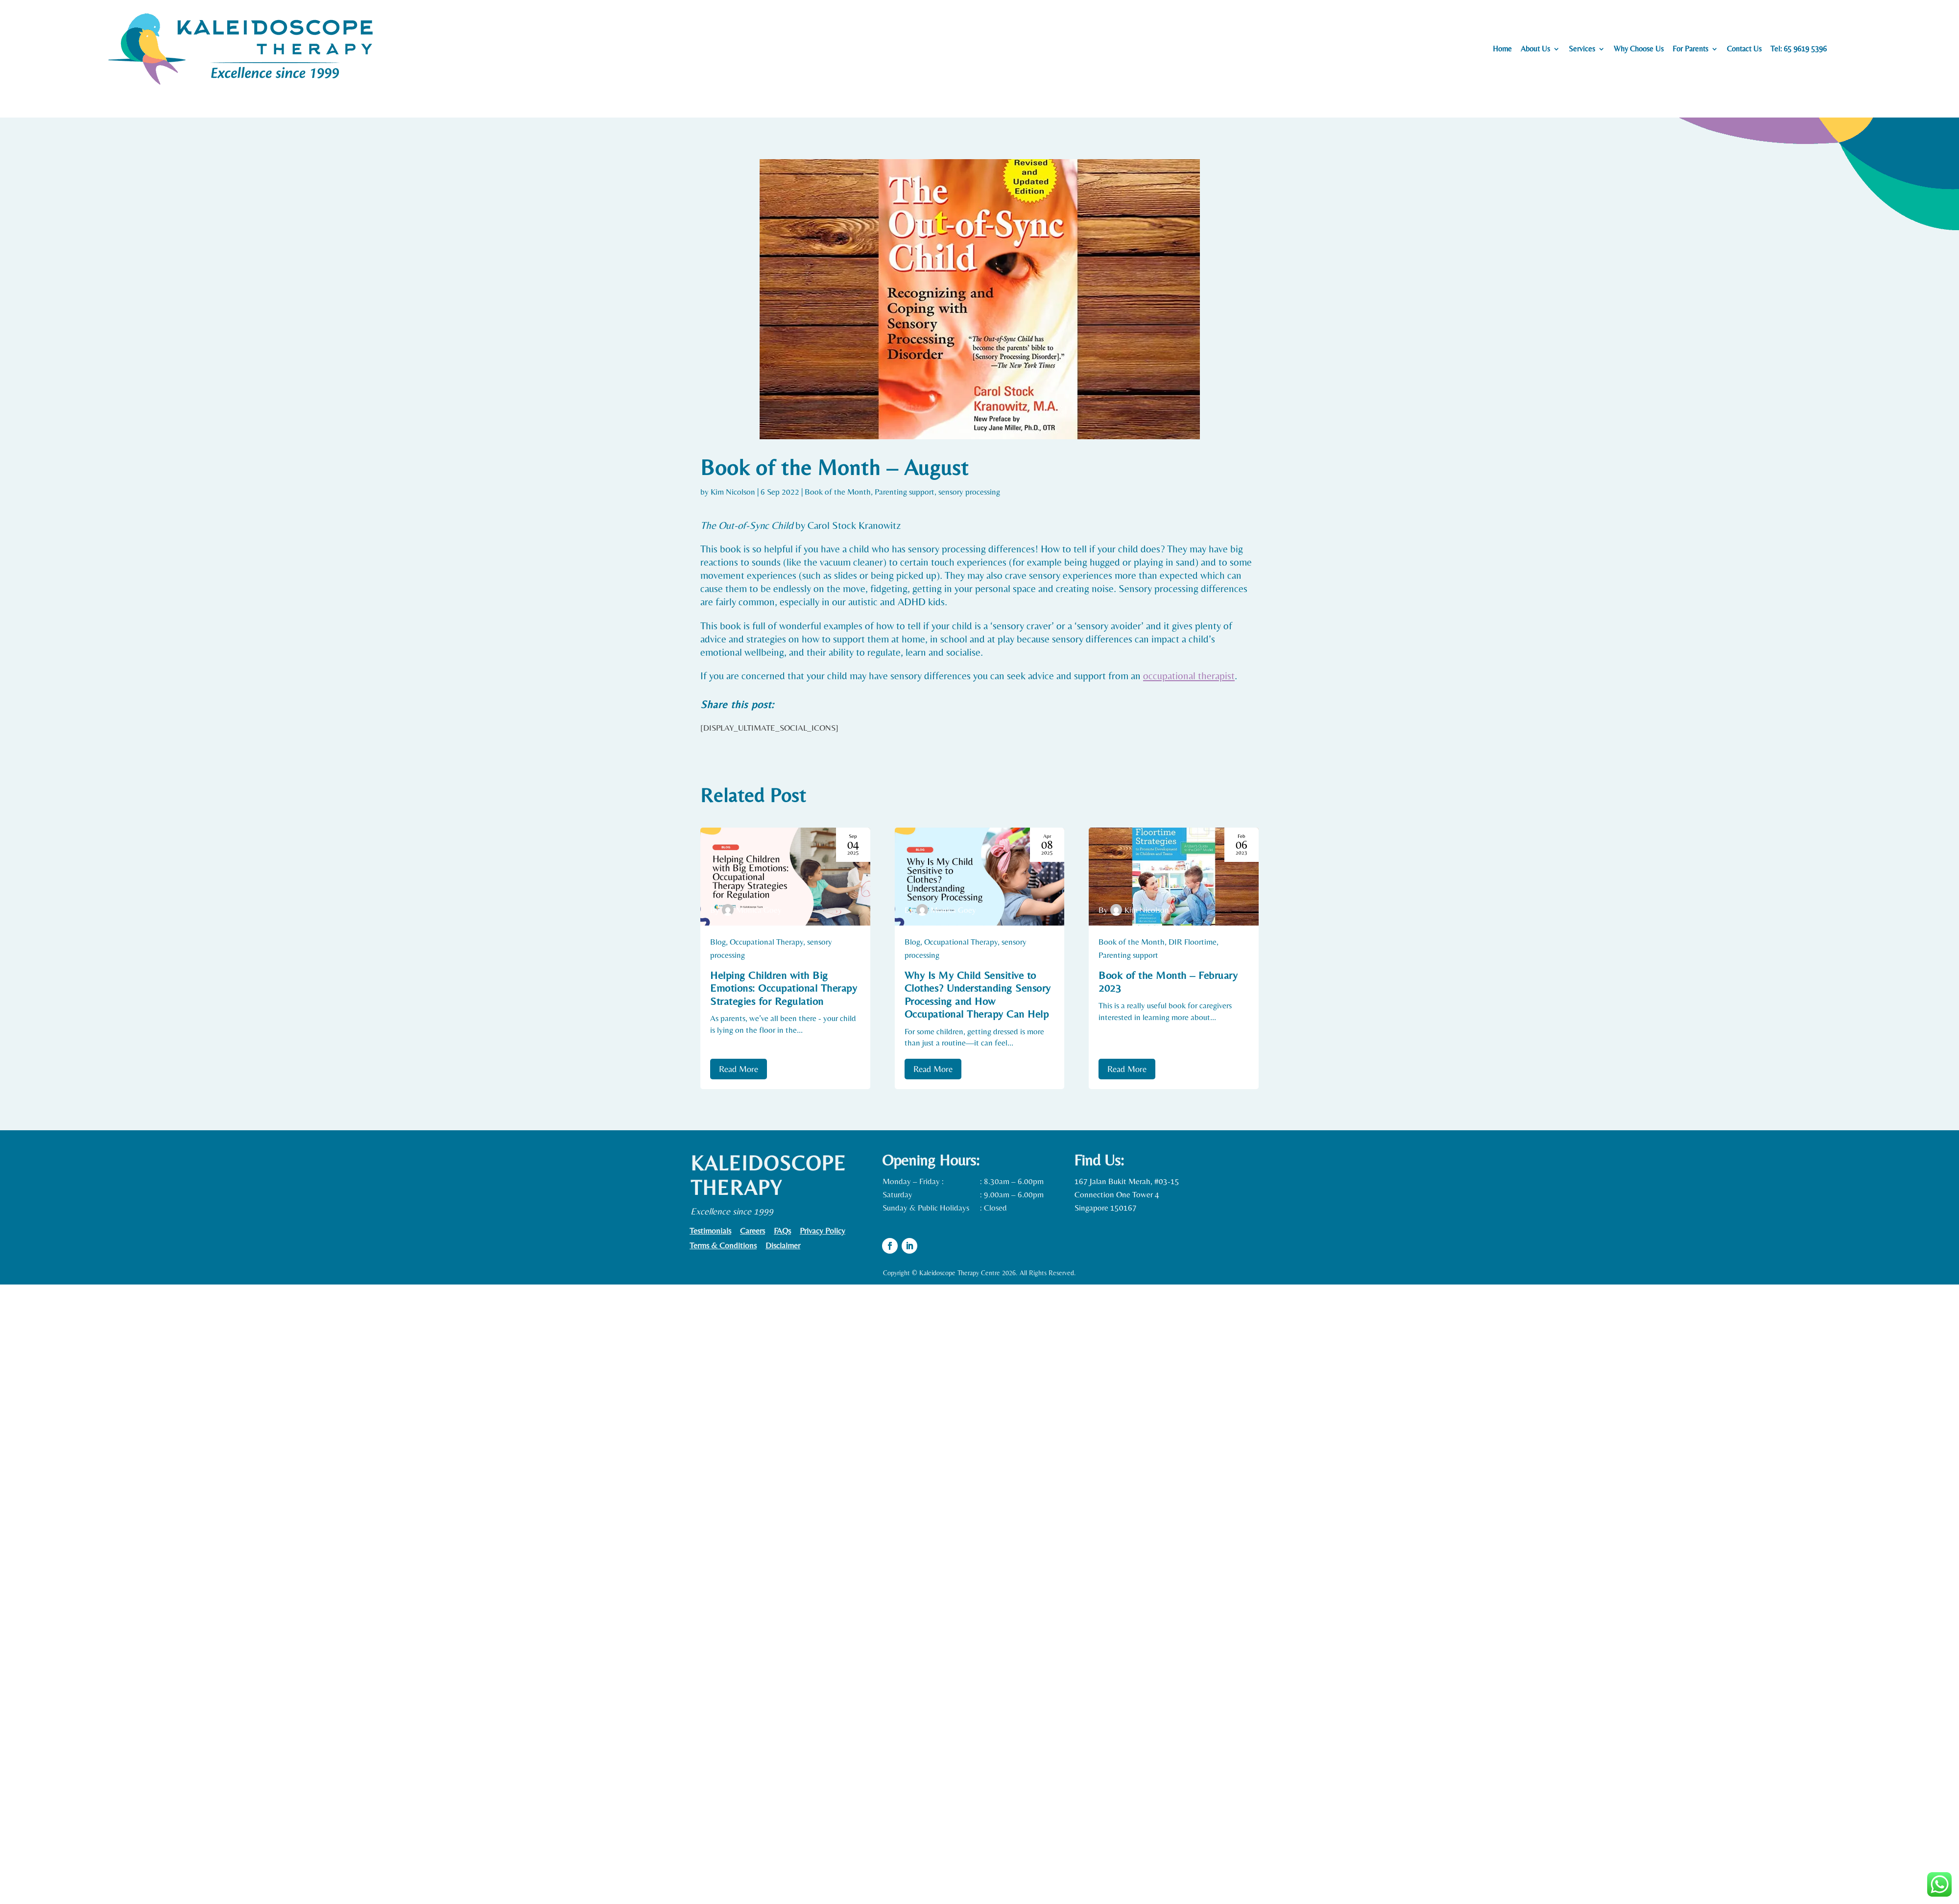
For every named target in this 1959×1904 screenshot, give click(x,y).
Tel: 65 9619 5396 (1798, 49)
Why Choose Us (1639, 49)
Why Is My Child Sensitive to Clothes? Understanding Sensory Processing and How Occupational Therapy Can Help (978, 994)
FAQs (782, 1231)
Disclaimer (782, 1246)
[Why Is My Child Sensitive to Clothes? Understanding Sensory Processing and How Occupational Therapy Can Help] (980, 877)
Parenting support (904, 492)
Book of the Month (838, 492)
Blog (718, 942)
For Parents (1690, 49)
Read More (738, 1069)
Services (1582, 49)
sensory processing (969, 492)
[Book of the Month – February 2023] (1174, 877)
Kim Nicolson (733, 492)
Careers (752, 1231)
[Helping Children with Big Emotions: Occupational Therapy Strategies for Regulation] (785, 877)
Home (1502, 49)
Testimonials (710, 1231)
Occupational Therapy (766, 942)
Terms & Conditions (723, 1246)
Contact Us (1744, 49)
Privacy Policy (822, 1231)
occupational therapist (1189, 676)
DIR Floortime (1193, 942)
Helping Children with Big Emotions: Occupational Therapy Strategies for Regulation (783, 988)
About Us (1535, 49)
